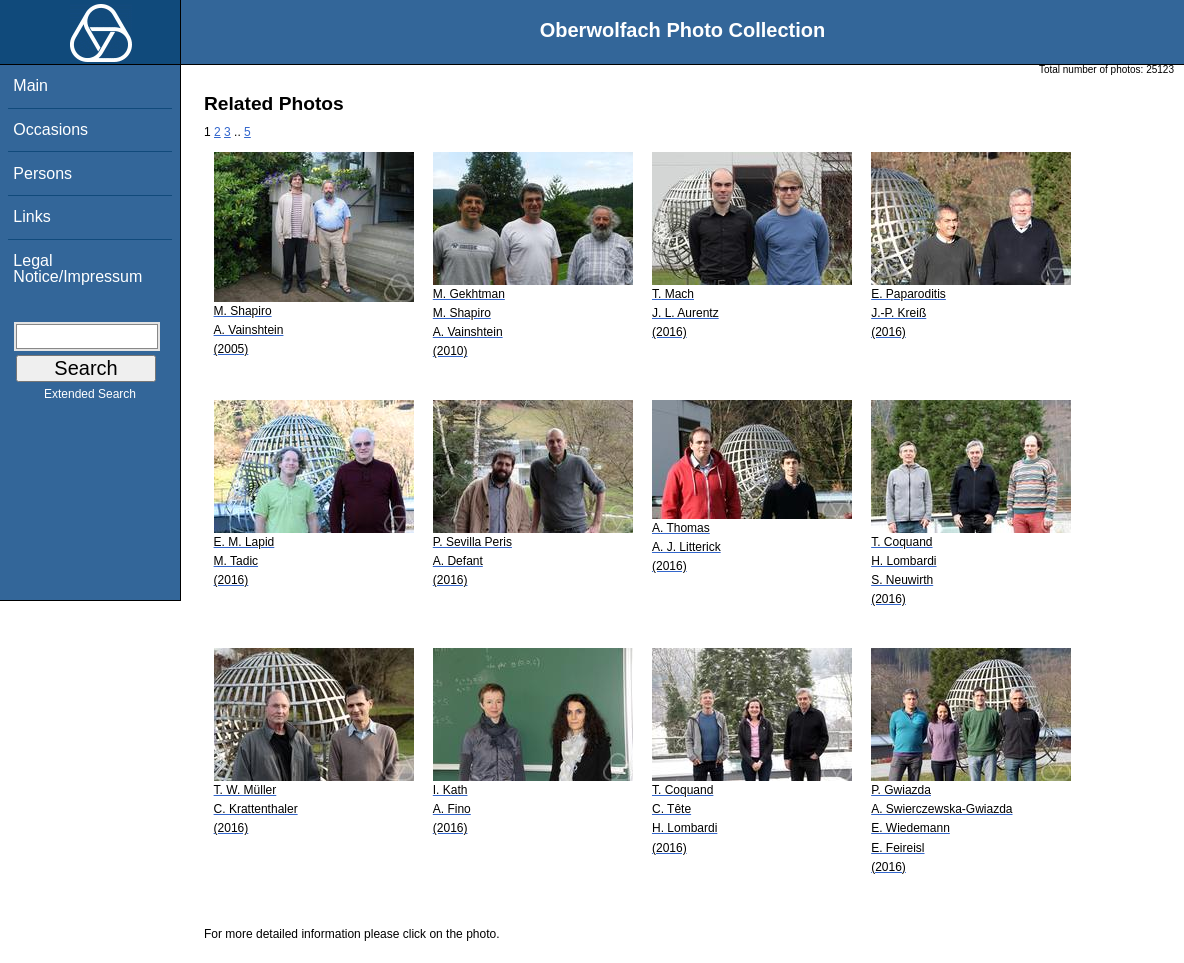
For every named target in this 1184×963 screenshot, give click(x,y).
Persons (42, 173)
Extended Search (90, 398)
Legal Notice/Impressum (77, 268)
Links (31, 216)
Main (30, 85)
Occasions (50, 129)
